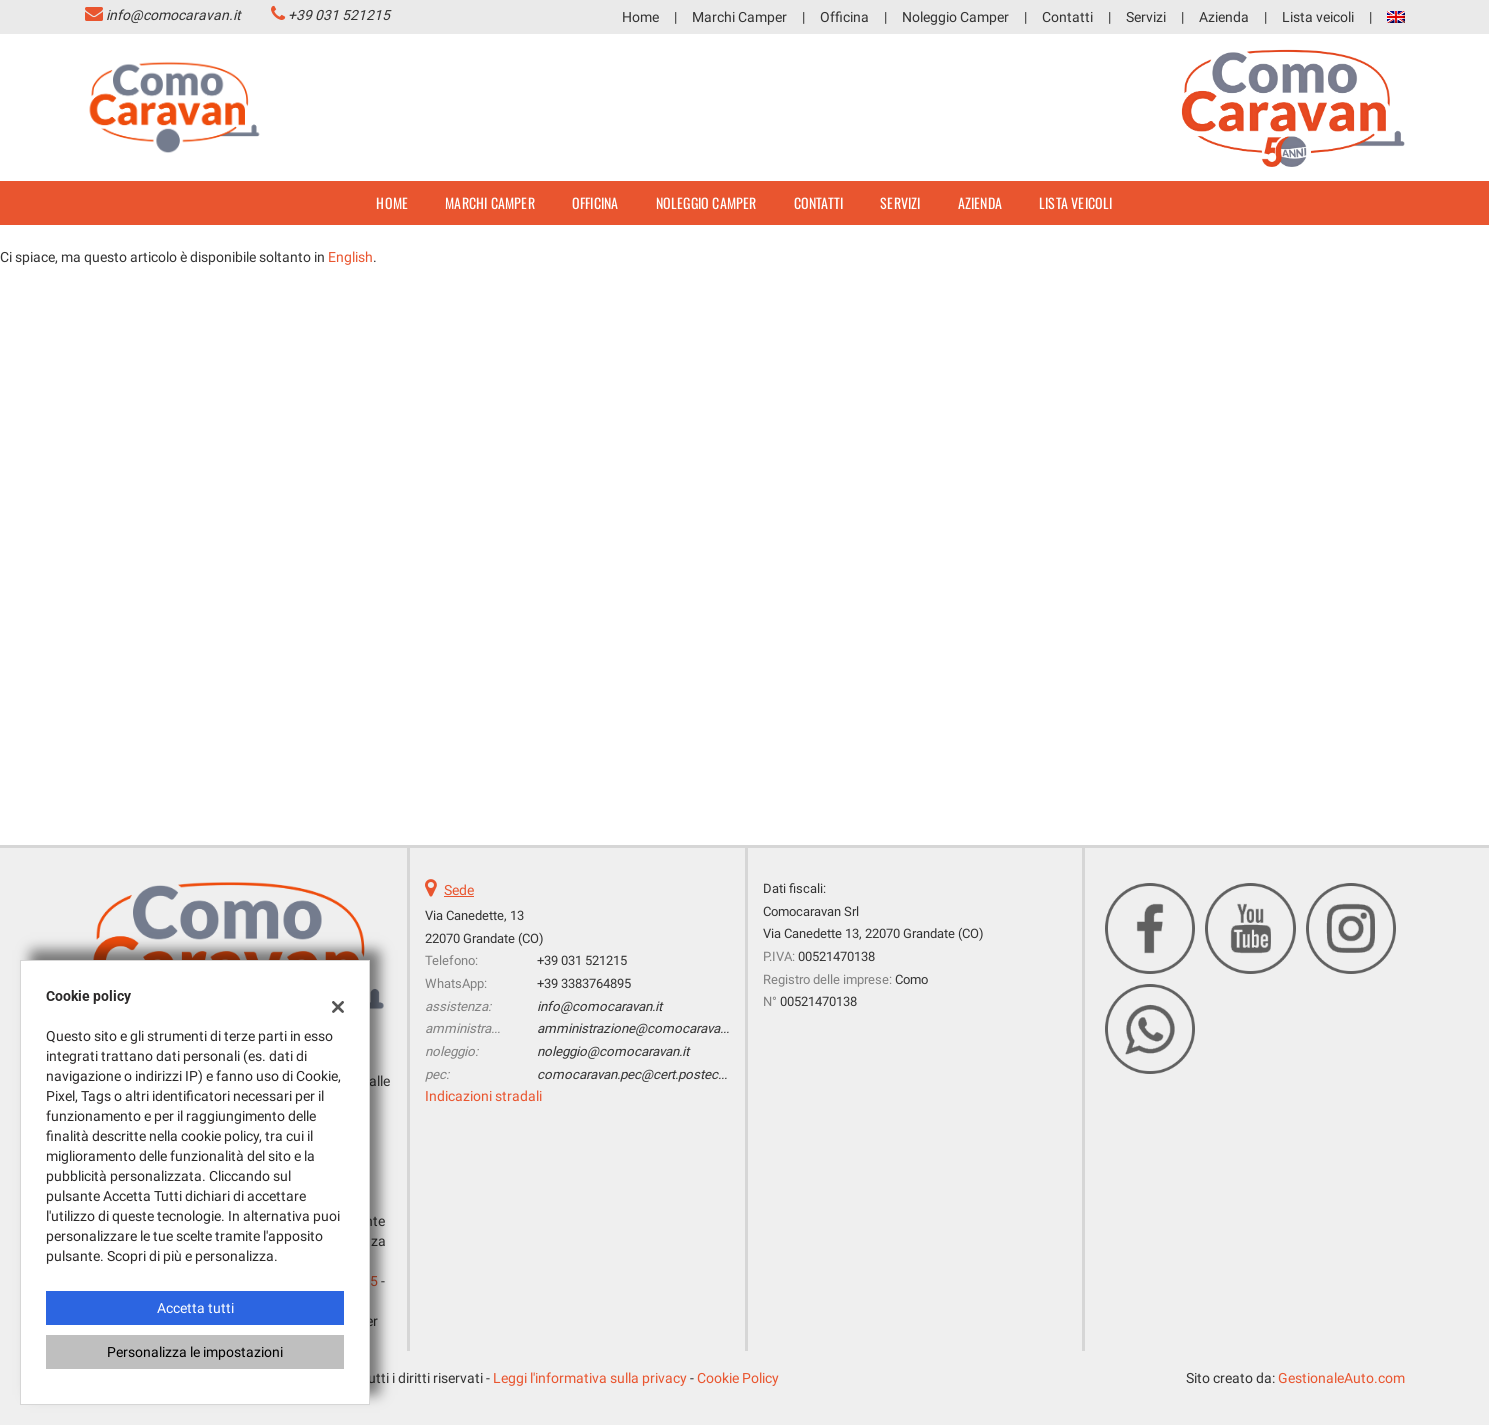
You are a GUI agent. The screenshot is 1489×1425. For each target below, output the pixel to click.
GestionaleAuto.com (1341, 1378)
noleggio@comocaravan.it (613, 1051)
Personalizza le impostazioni (195, 1352)
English (350, 257)
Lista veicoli (1318, 17)
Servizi (1146, 17)
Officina (844, 17)
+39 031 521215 (339, 15)
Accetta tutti (195, 1308)
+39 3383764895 (584, 983)
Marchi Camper (739, 17)
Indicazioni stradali (483, 1096)
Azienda (1224, 17)
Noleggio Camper (955, 17)
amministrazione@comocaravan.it (637, 1028)
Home (640, 17)
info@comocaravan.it (173, 15)
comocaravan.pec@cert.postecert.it (640, 1074)
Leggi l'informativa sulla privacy (590, 1378)
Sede (459, 890)
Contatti (1067, 17)
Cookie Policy (738, 1378)
